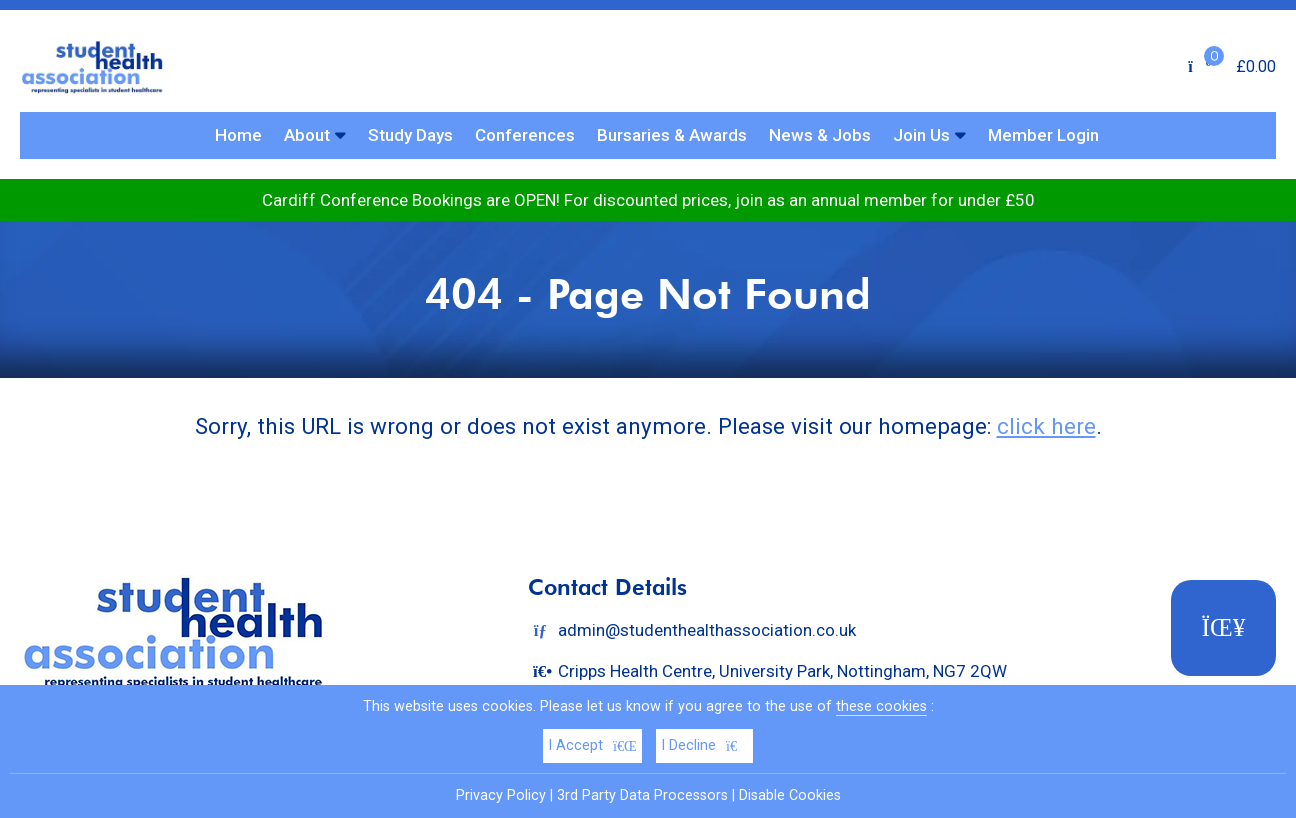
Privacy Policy (501, 795)
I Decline (704, 745)
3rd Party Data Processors (642, 795)
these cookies (881, 706)
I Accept (592, 745)
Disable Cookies (790, 795)
